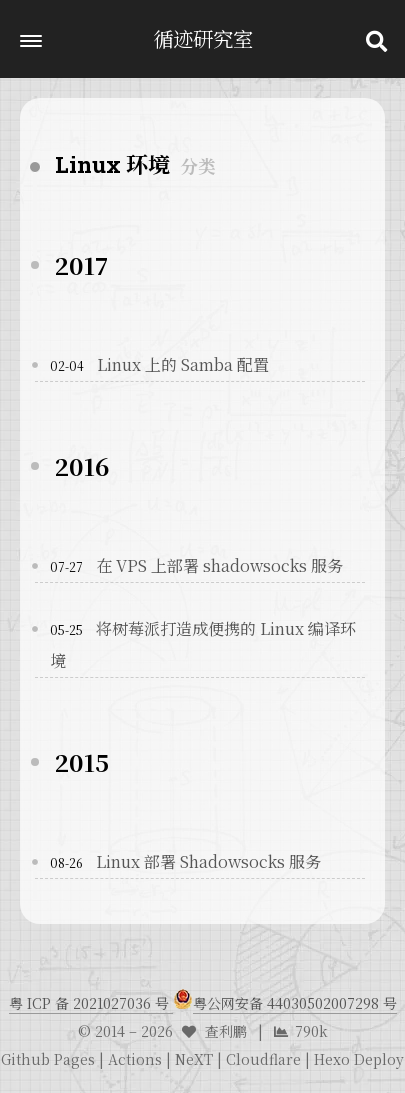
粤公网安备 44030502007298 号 (295, 1003)
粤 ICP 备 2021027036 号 (91, 1003)
